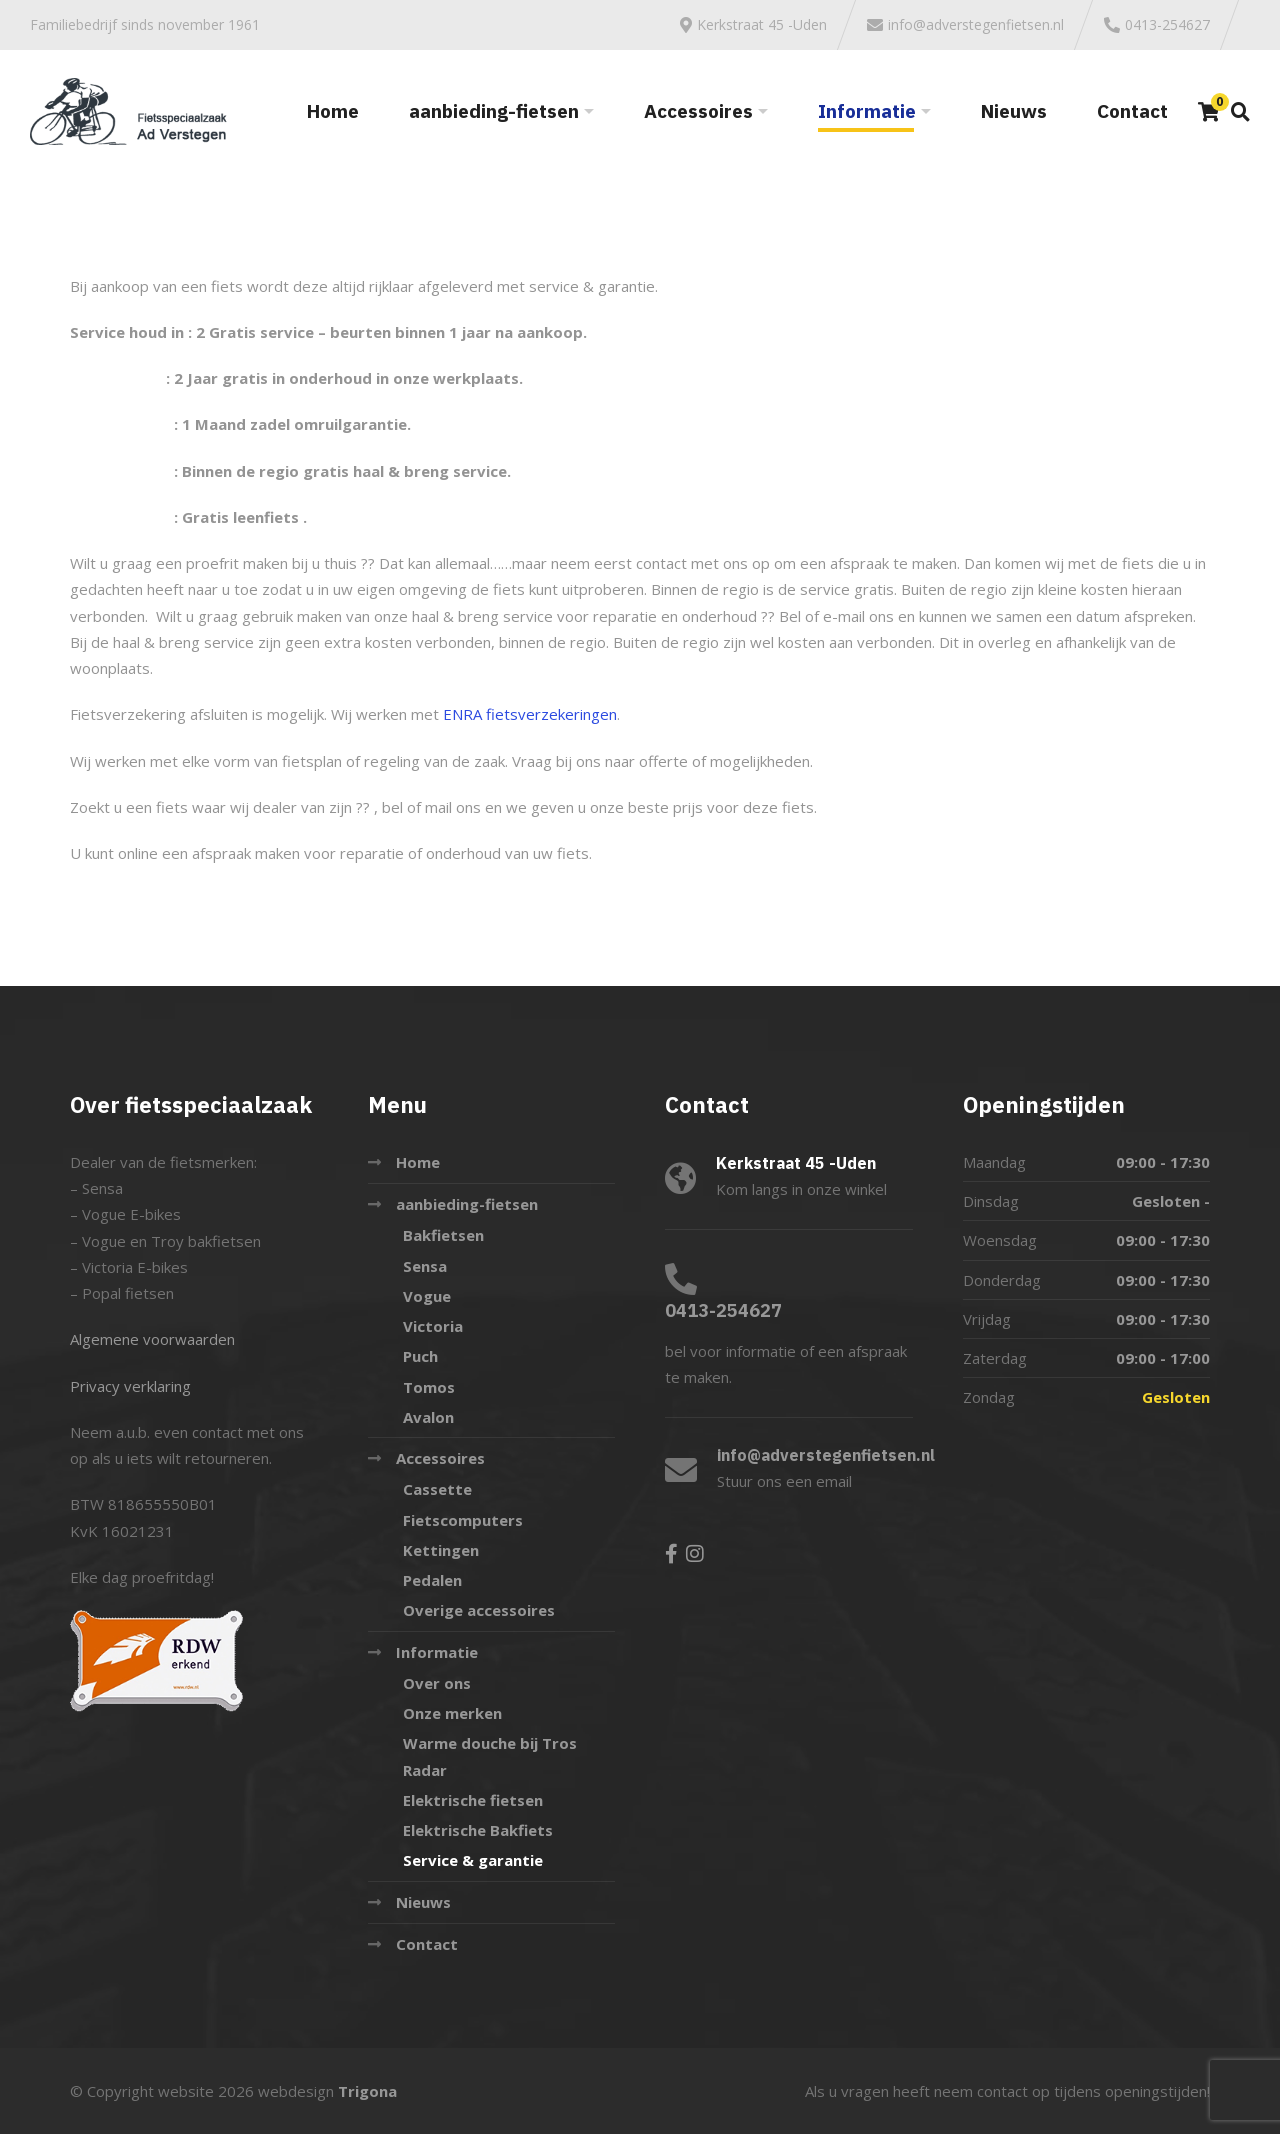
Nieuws (1014, 111)
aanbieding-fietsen (494, 111)
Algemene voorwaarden (152, 1339)
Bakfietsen (443, 1235)
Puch (420, 1356)
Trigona (367, 2091)
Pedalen (432, 1580)
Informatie (867, 111)
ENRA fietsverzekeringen (530, 714)
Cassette (437, 1489)
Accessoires (698, 111)
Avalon (428, 1417)
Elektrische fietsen (473, 1800)
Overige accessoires (479, 1610)
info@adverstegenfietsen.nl (826, 1455)
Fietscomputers (463, 1520)
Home (333, 111)
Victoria (433, 1326)
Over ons (437, 1683)
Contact (1132, 111)
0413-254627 (723, 1310)
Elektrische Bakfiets (478, 1830)
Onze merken (452, 1713)
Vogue (427, 1296)
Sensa (425, 1266)
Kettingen (441, 1550)
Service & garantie (473, 1860)
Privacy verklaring (130, 1386)
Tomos (429, 1387)
